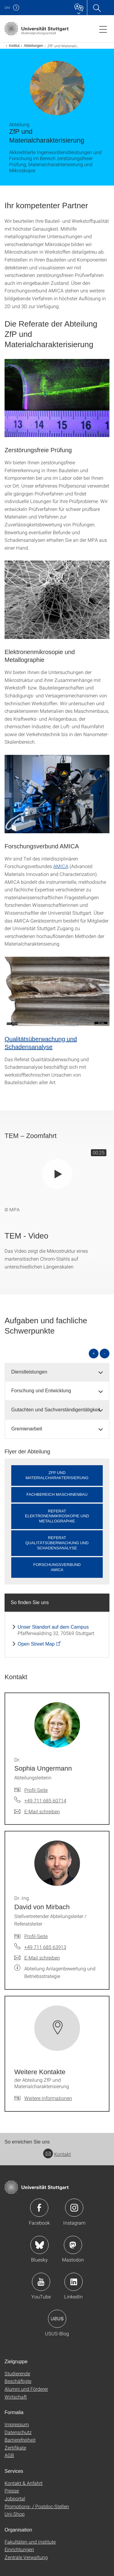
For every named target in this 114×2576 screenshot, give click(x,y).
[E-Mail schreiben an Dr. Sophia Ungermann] (37, 1811)
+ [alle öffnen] (93, 1353)
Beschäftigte (18, 2381)
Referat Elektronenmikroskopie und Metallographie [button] (57, 1516)
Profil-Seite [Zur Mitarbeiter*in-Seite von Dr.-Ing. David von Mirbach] (36, 1936)
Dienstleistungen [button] (29, 1371)
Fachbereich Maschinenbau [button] (57, 1494)
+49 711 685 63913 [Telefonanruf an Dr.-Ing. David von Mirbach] (45, 1947)
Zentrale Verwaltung (26, 2557)
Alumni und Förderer (26, 2389)
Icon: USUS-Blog (57, 2319)
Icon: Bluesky (39, 2245)
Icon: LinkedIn (73, 2282)
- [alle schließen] (104, 1353)
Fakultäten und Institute (30, 2541)
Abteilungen (33, 46)
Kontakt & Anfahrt (24, 2483)
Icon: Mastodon (73, 2245)
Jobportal (15, 2498)
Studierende (17, 2373)
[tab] (57, 1372)
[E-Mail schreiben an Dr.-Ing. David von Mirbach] (37, 1958)
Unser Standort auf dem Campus (53, 1627)
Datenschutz (18, 2432)
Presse (12, 2490)
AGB (9, 2455)
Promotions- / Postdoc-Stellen (37, 2506)
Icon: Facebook (39, 2208)
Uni (7, 7)
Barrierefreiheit (20, 2439)
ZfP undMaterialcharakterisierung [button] (57, 1475)
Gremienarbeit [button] (26, 1428)
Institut (14, 46)
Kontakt (57, 2154)
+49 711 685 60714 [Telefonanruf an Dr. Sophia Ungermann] (45, 1800)
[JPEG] (57, 398)
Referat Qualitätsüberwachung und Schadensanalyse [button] (56, 1542)
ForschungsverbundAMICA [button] (57, 1567)
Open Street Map (36, 1644)
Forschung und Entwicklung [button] (41, 1390)
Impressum (17, 2424)
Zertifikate (15, 2447)
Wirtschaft (16, 2396)
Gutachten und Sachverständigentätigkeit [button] (55, 1409)
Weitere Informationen (48, 2098)
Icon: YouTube (41, 2282)
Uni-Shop (15, 2514)
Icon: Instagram (74, 2208)
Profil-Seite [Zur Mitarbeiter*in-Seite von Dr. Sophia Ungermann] (36, 1790)
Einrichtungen (19, 2549)
